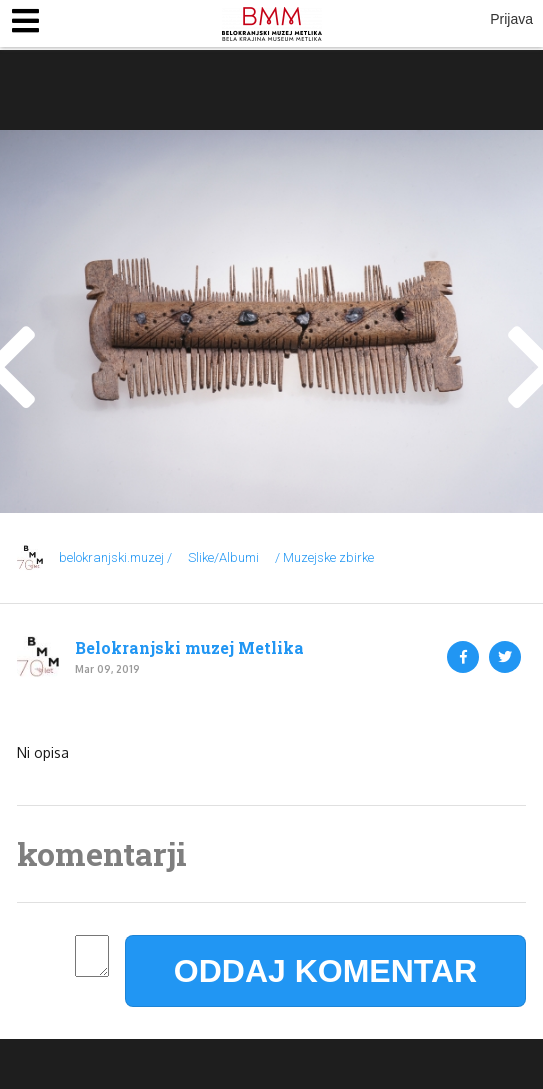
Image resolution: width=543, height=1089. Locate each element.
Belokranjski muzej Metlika (189, 648)
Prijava (511, 19)
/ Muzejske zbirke (324, 557)
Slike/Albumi (223, 557)
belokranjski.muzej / (115, 557)
